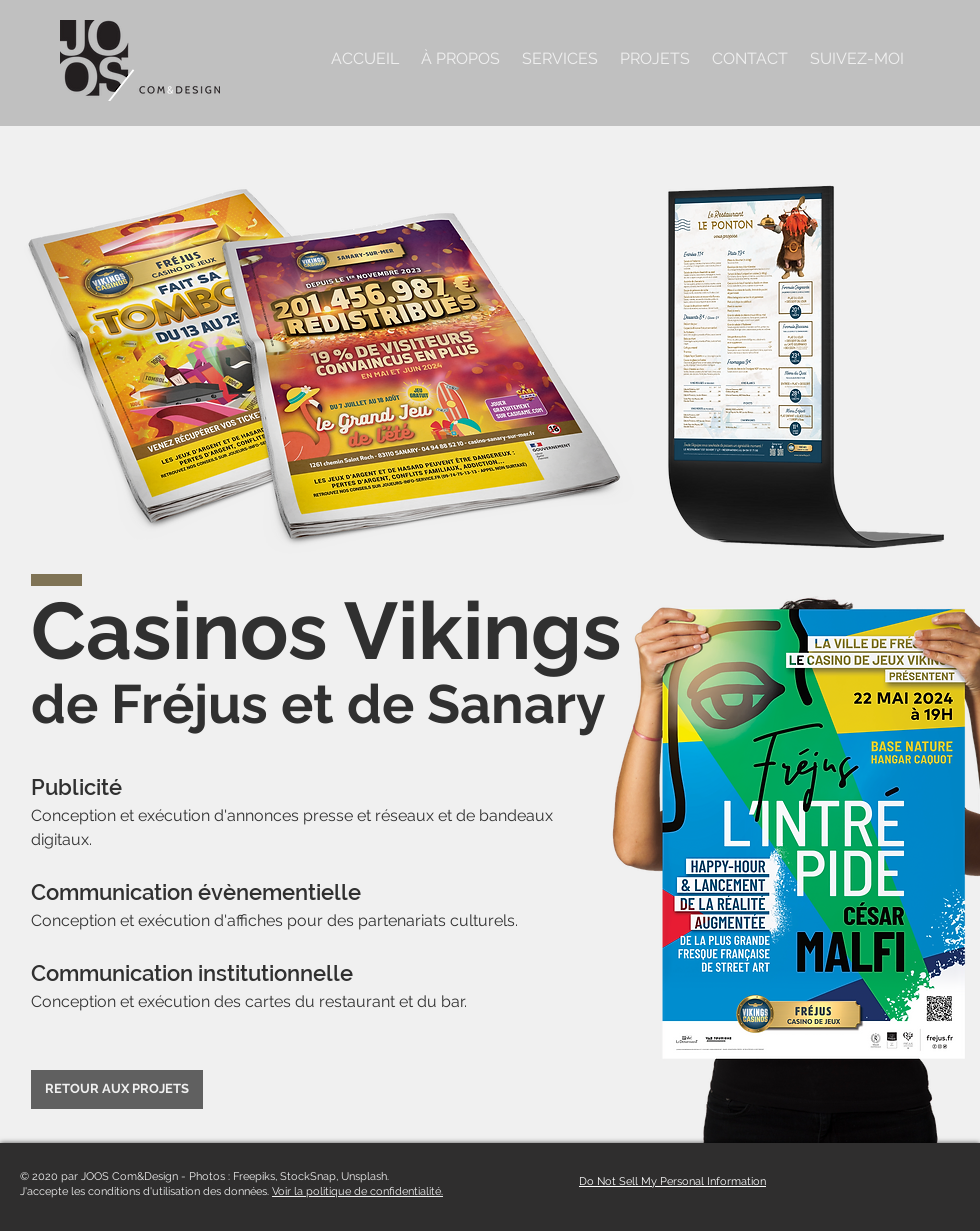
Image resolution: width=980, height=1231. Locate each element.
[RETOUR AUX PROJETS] (117, 1089)
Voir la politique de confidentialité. (357, 1191)
